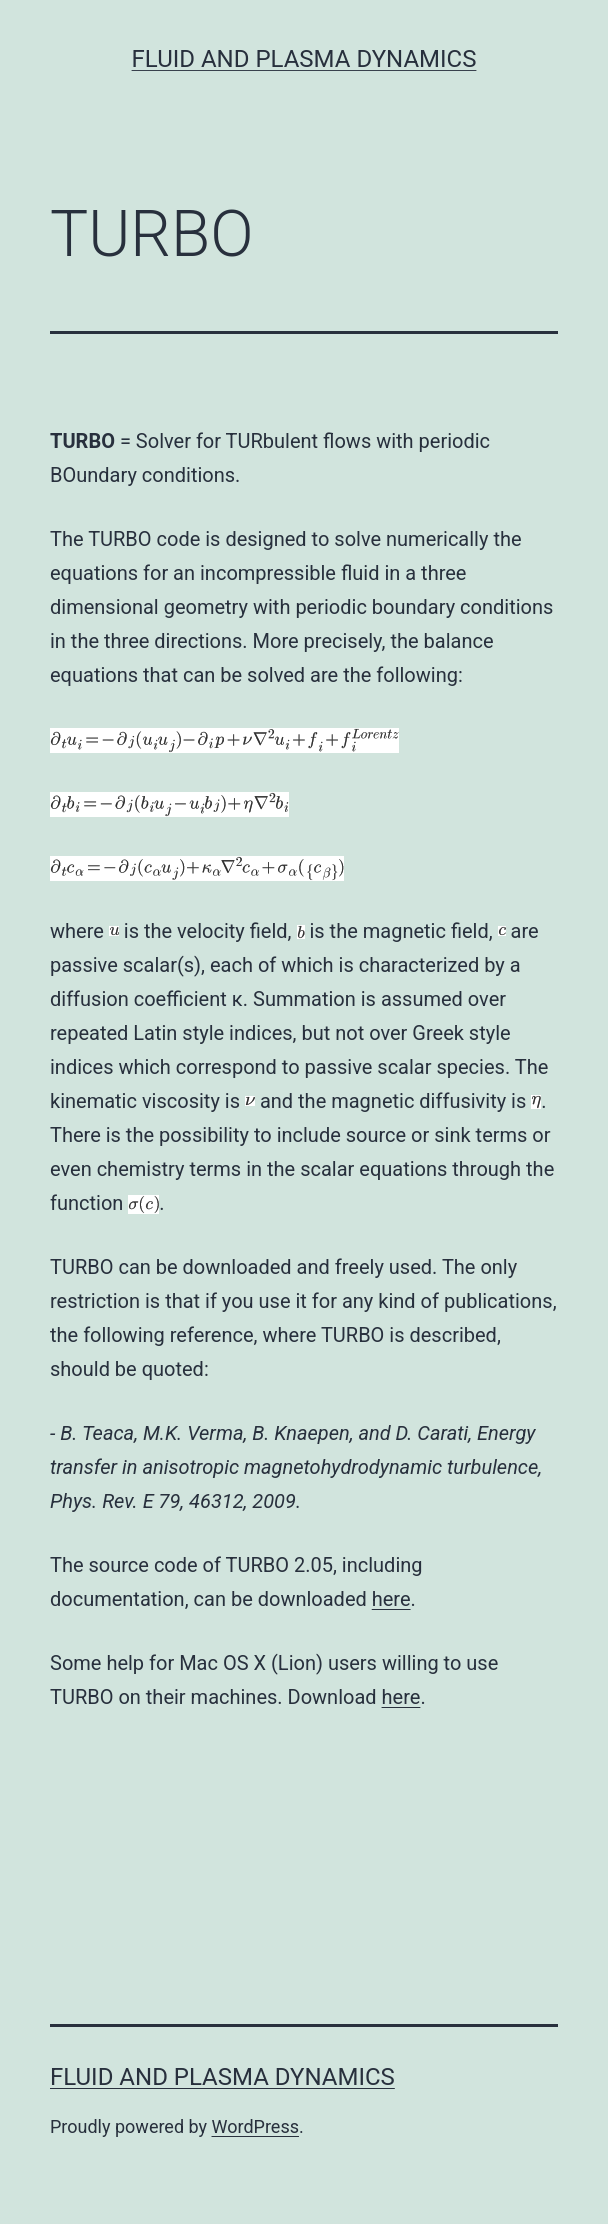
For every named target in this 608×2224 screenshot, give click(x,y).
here (391, 1599)
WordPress (255, 2126)
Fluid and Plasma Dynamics (304, 59)
